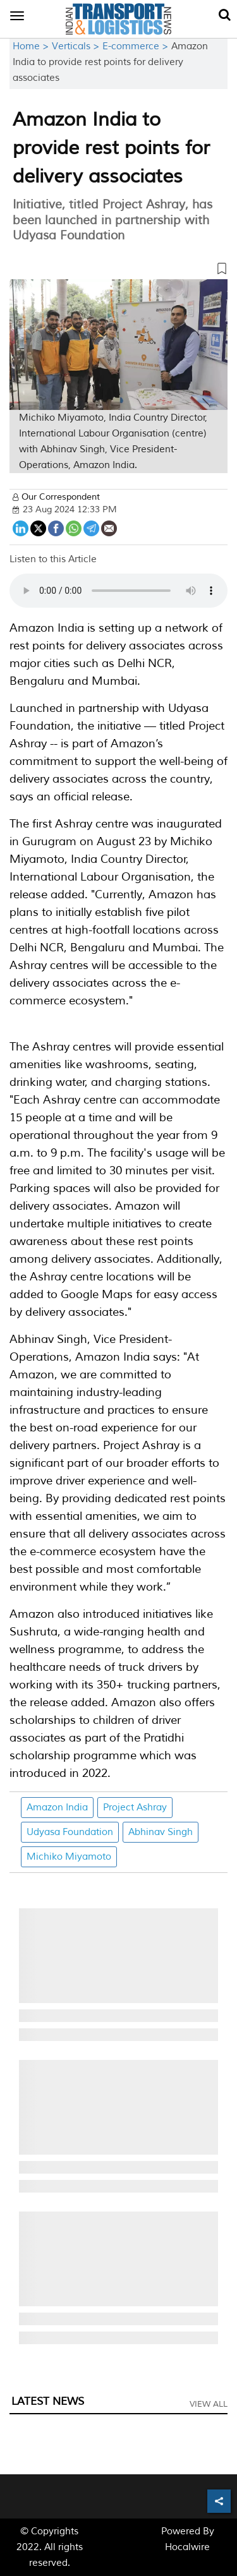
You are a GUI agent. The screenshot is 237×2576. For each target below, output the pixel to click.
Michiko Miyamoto (69, 1857)
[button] (118, 271)
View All (209, 2404)
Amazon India (57, 1808)
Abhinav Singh (160, 1832)
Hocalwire (187, 2547)
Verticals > (77, 46)
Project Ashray (135, 1808)
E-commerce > (136, 46)
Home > (32, 46)
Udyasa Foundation (70, 1832)
